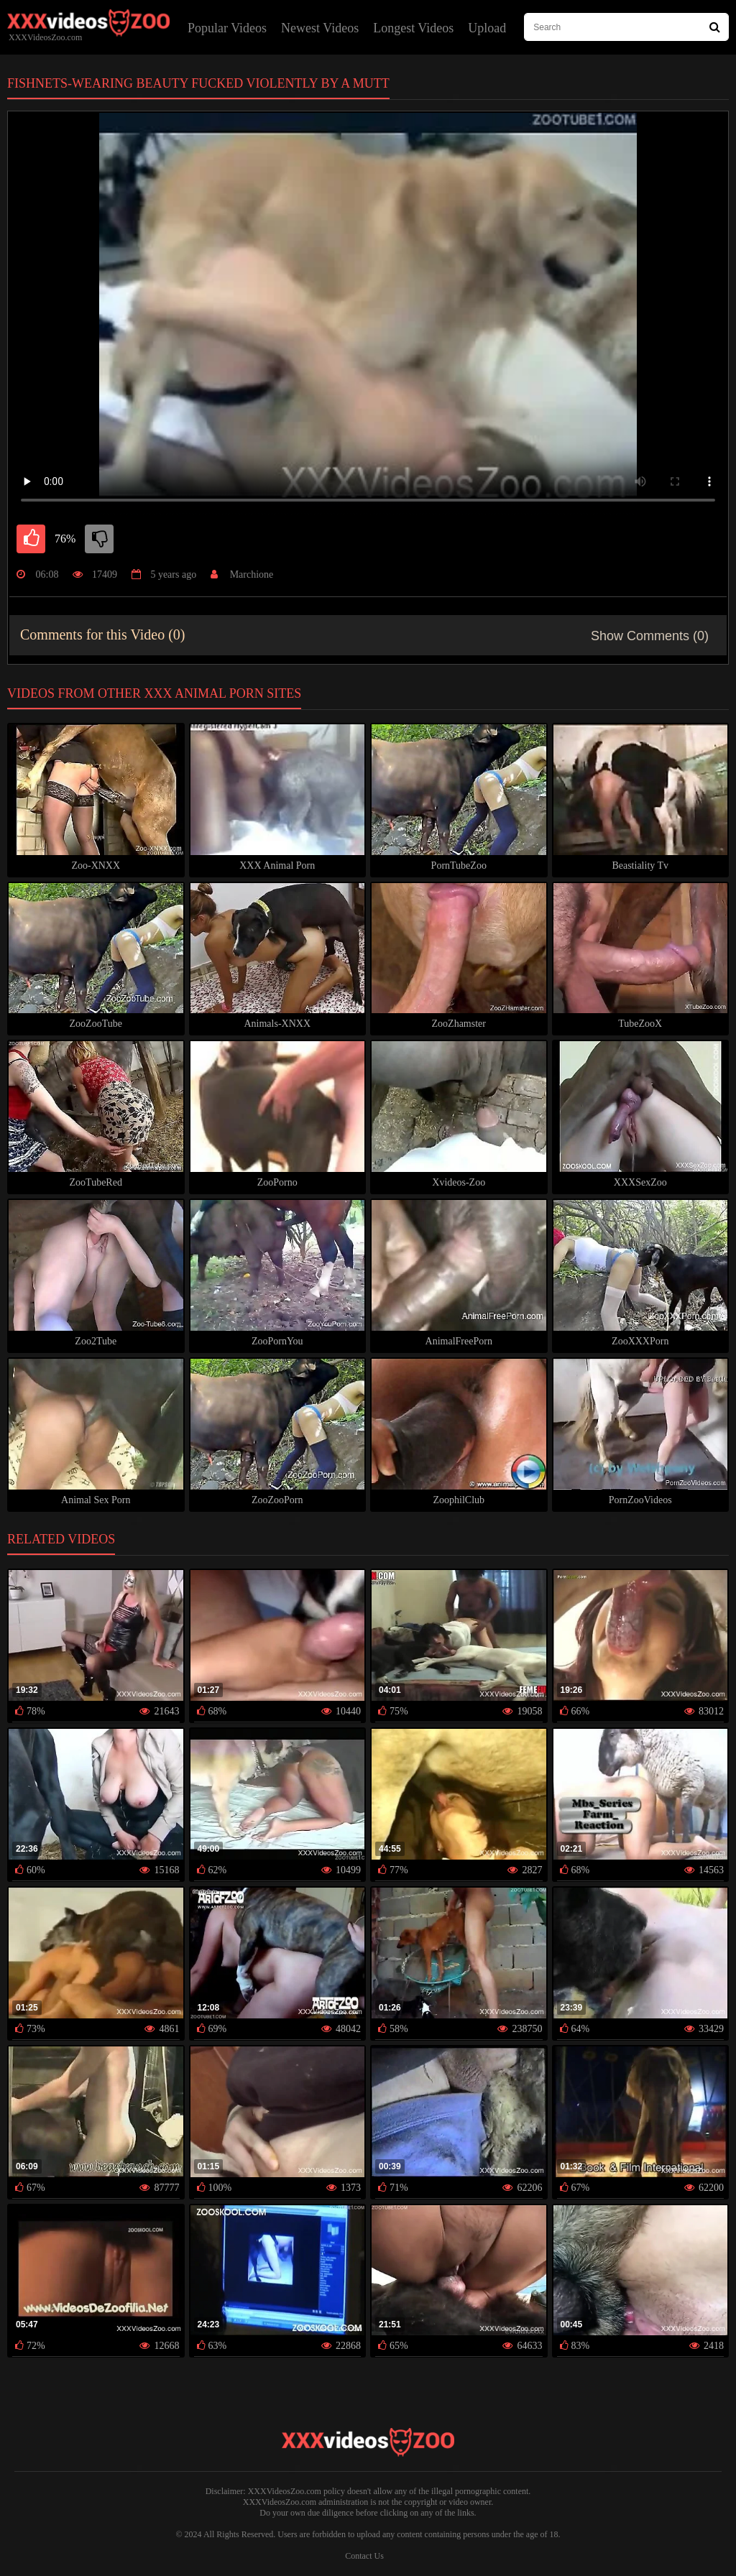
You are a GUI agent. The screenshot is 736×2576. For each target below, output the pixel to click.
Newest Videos (320, 28)
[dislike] (99, 539)
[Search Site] (715, 27)
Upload (487, 28)
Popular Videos (227, 28)
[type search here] (626, 27)
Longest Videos (413, 28)
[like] (31, 539)
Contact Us (364, 2556)
